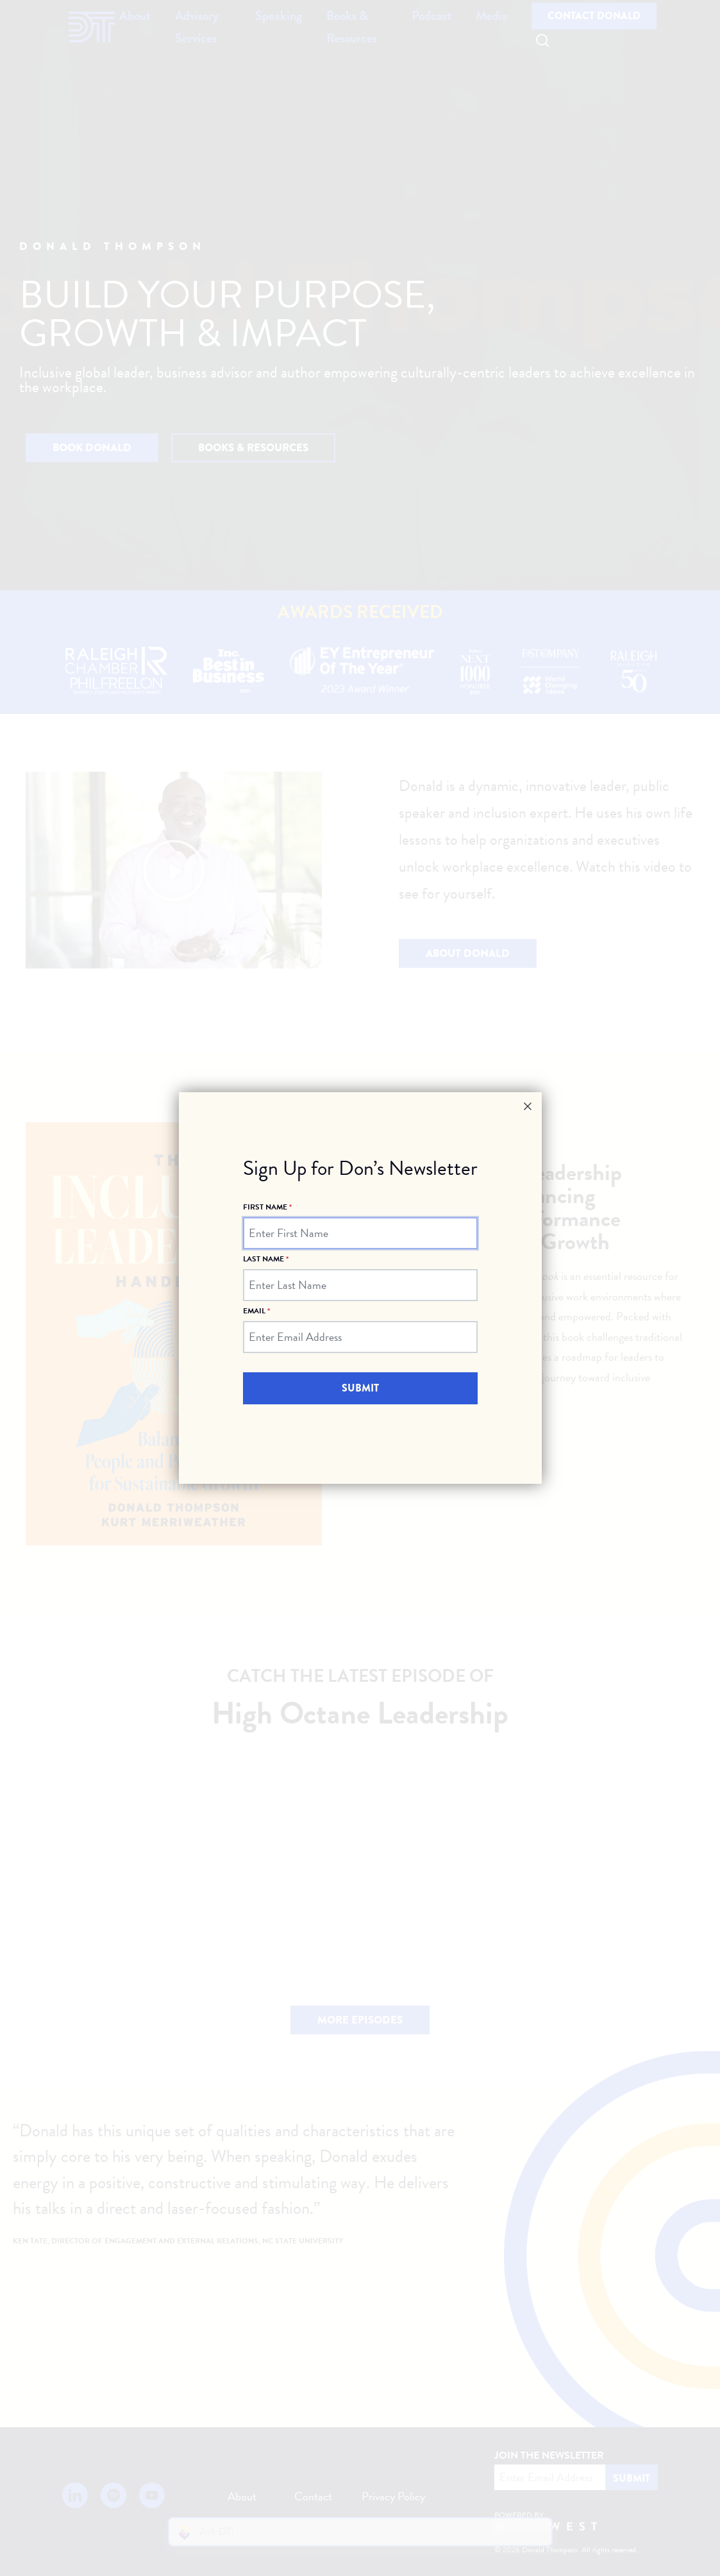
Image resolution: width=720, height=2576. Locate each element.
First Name (267, 1207)
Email (256, 1310)
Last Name (266, 1258)
